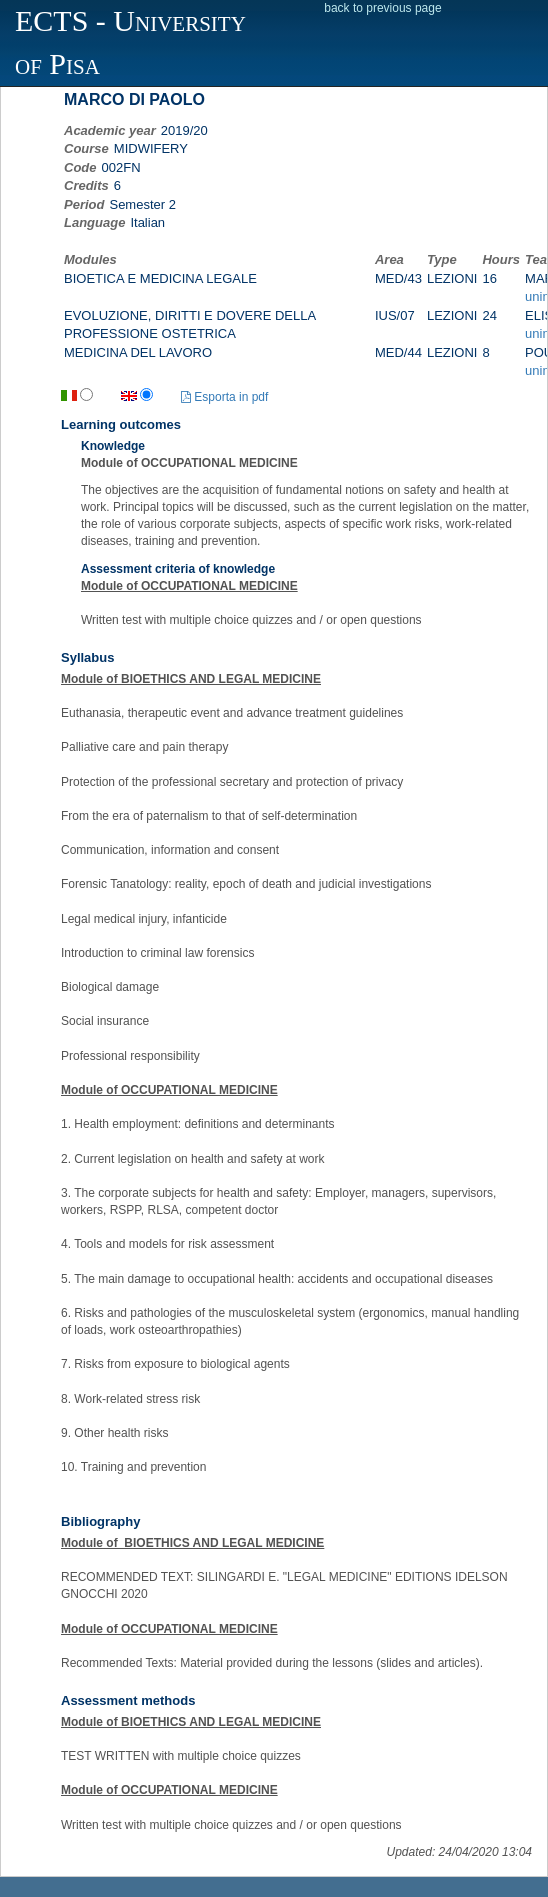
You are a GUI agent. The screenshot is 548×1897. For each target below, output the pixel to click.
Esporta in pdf (224, 397)
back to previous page (382, 8)
